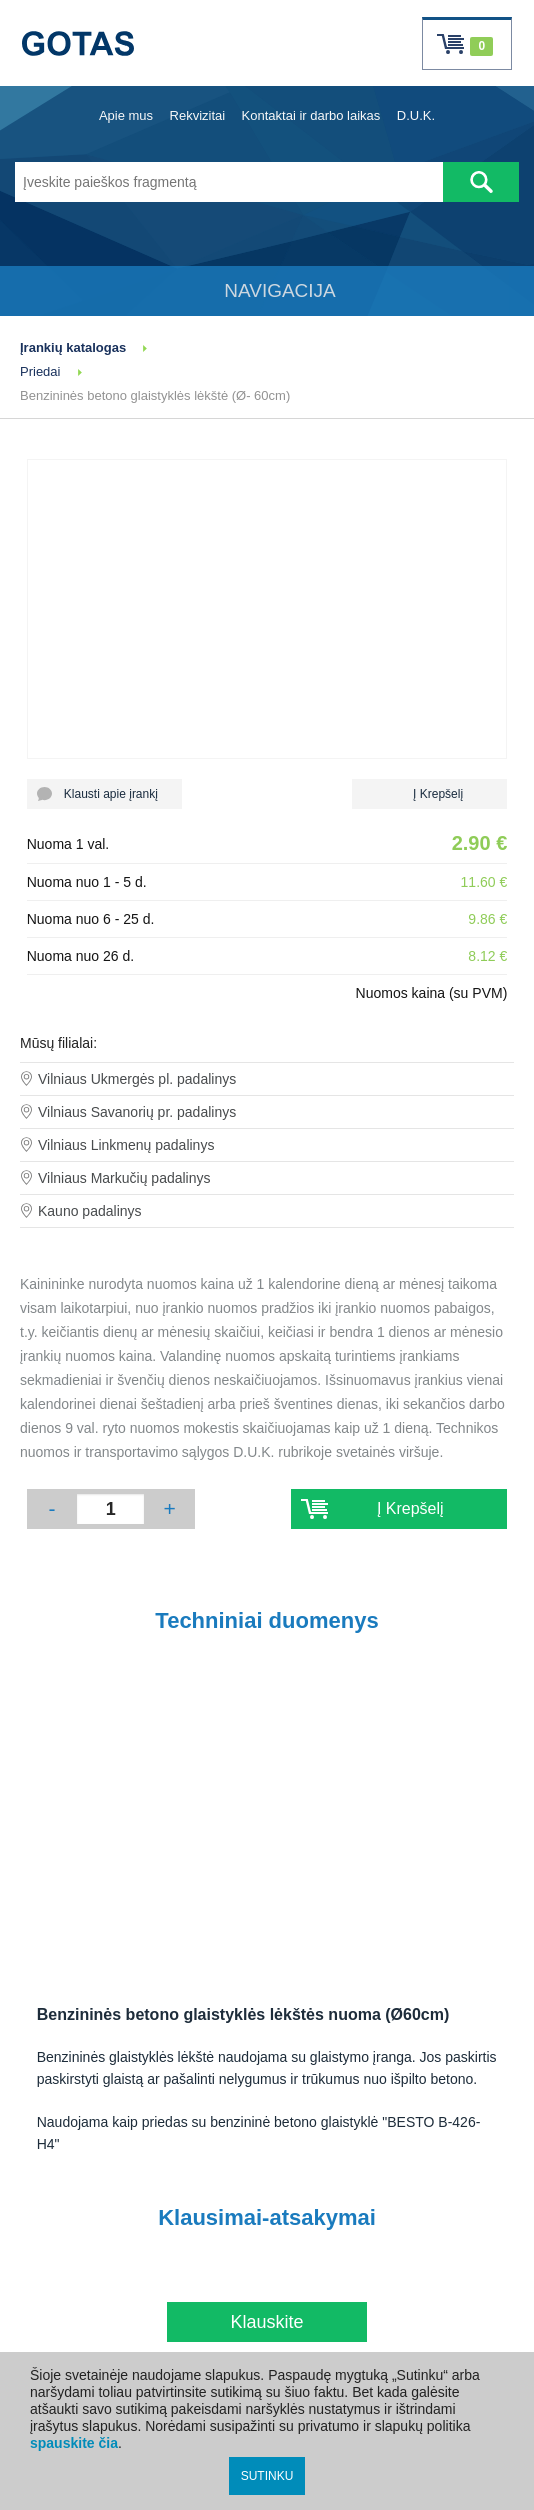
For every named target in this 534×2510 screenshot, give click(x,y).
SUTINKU (267, 2476)
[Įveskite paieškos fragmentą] (229, 182)
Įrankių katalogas (73, 347)
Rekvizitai (198, 115)
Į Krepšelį (429, 794)
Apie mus (126, 115)
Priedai (40, 371)
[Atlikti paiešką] (481, 182)
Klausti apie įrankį (104, 794)
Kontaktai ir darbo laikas (311, 115)
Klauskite (266, 2322)
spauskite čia (74, 2443)
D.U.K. (416, 115)
